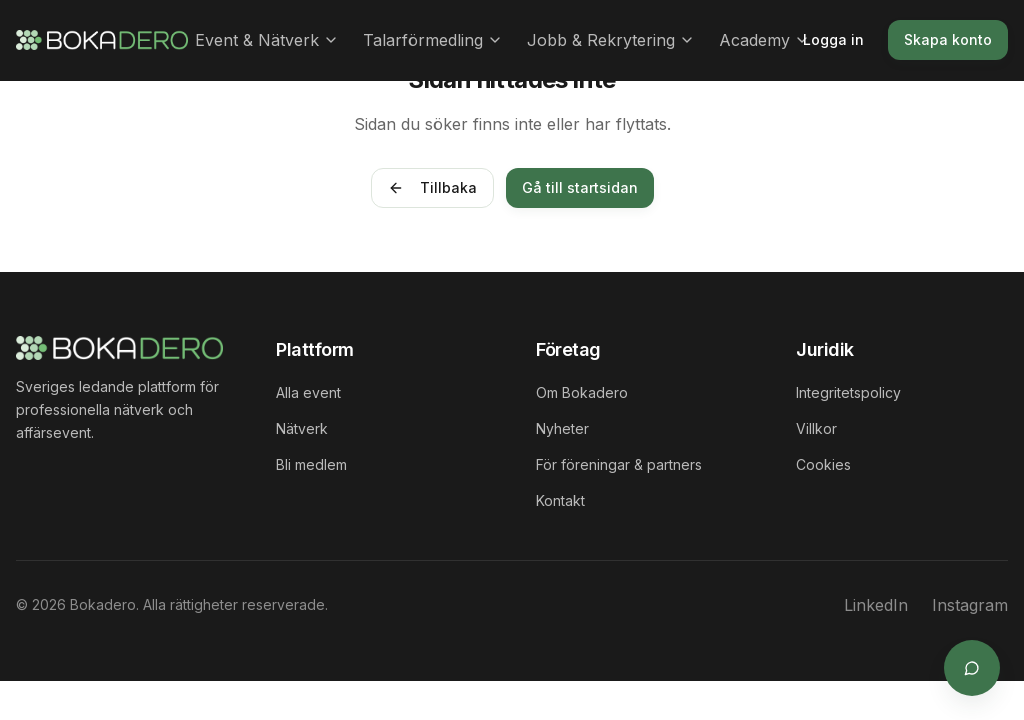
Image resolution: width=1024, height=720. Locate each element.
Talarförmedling (433, 40)
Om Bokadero (582, 392)
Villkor (816, 428)
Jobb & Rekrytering (611, 40)
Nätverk (302, 428)
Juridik (825, 349)
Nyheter (562, 428)
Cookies (823, 464)
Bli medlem (311, 464)
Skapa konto (948, 39)
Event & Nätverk (267, 40)
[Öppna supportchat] (972, 668)
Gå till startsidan (580, 187)
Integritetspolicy (848, 392)
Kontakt (560, 500)
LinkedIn (876, 605)
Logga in (833, 39)
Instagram (970, 605)
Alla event (308, 392)
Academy (764, 40)
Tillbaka (432, 187)
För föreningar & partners (619, 464)
